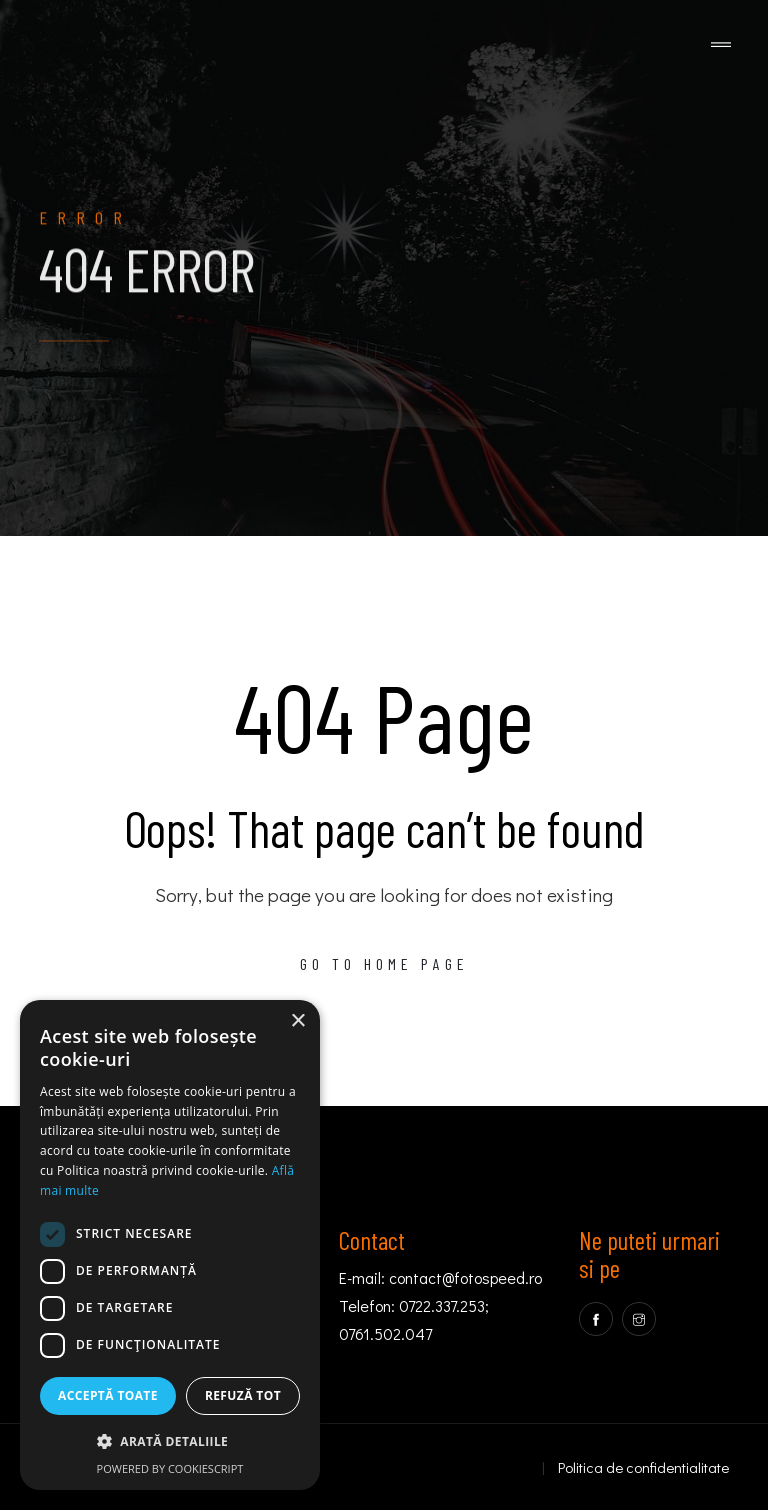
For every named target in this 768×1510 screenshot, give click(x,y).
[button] (170, 1442)
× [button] (297, 1021)
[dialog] (170, 1245)
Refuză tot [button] (243, 1395)
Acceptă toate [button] (108, 1395)
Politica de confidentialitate (643, 1467)
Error (85, 227)
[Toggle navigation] (721, 45)
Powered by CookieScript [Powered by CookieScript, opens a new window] (170, 1468)
